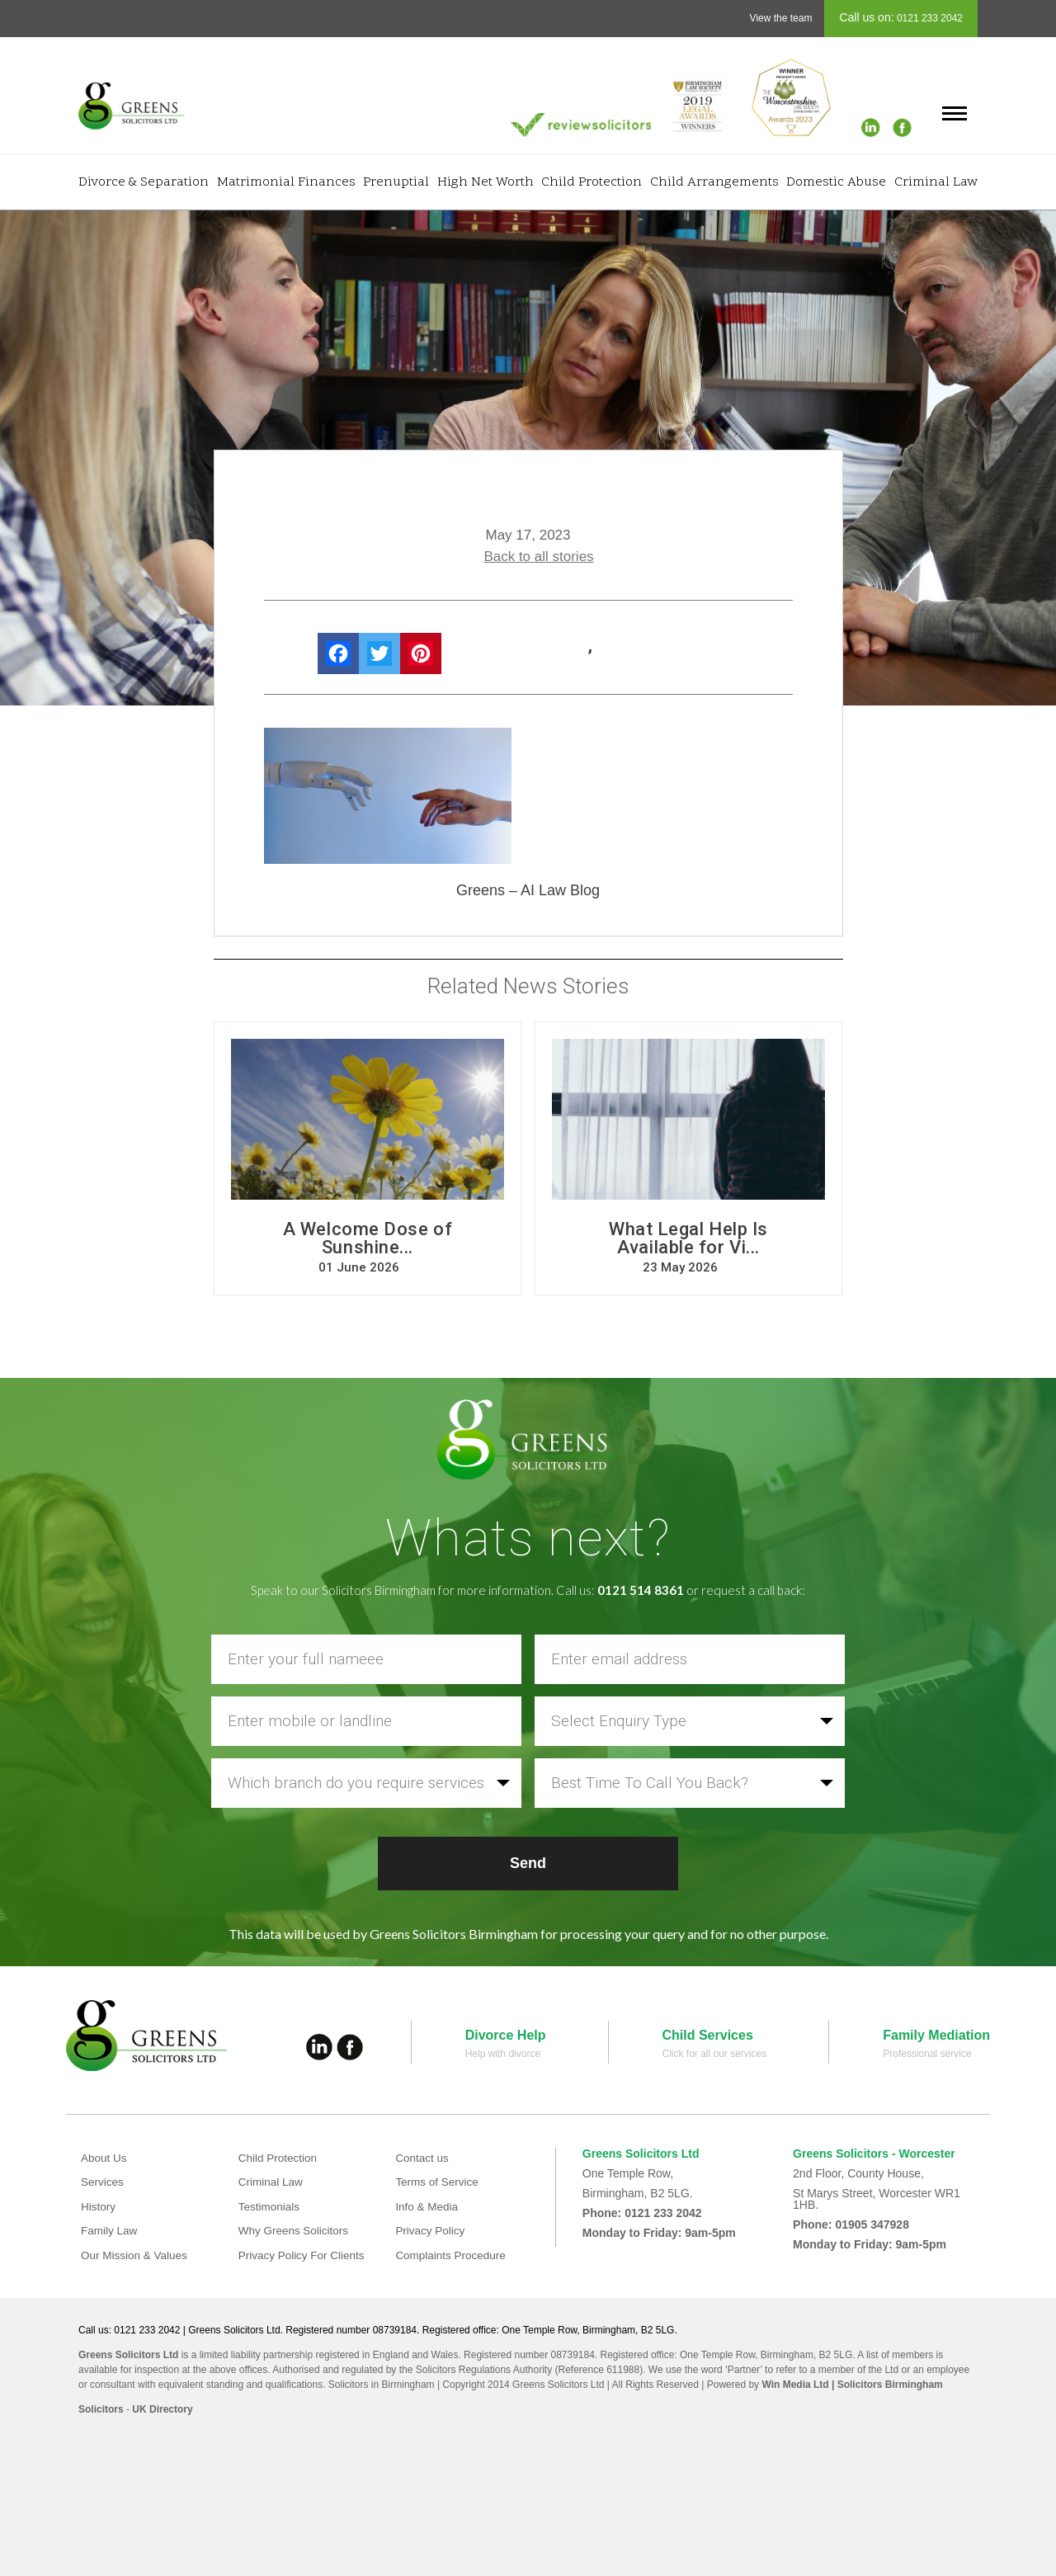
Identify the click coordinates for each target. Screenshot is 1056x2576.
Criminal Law (936, 182)
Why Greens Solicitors (295, 2230)
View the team (781, 18)
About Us (105, 2157)
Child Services (707, 2035)
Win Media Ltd (794, 2384)
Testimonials (270, 2206)
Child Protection (591, 182)
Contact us (422, 2157)
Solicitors (101, 2409)
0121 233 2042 (928, 18)
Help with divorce (502, 2053)
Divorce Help (505, 2035)
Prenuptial (396, 182)
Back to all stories (538, 557)
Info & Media (427, 2206)
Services (103, 2181)
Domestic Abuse (836, 182)
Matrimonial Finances (286, 182)
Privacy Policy (431, 2230)
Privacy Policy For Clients (304, 2255)
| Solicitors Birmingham (886, 2384)
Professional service (927, 2053)
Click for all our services (714, 2053)
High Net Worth (485, 182)
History (99, 2206)
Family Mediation (936, 2035)
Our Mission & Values (136, 2255)
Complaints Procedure (452, 2255)
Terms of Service (438, 2181)
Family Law (110, 2230)
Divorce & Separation (143, 182)
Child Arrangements (714, 182)
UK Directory (162, 2409)
